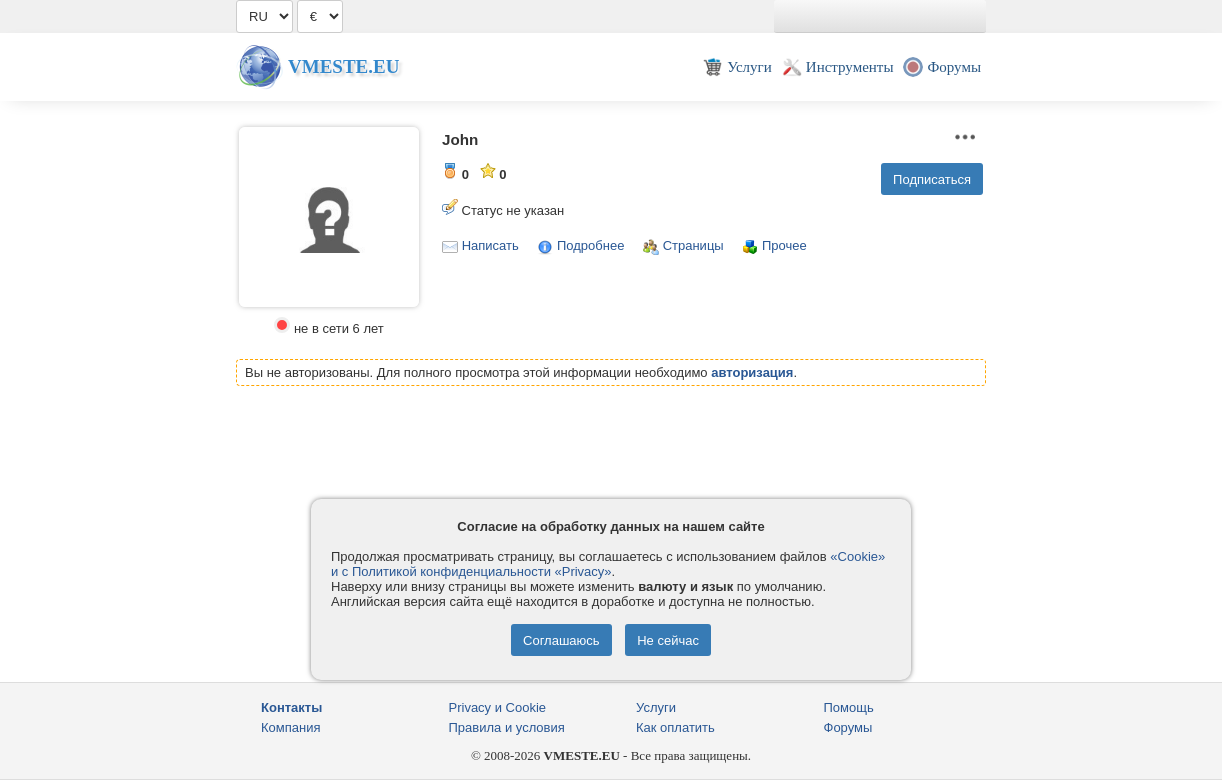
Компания (291, 727)
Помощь (849, 707)
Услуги (656, 707)
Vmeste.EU (343, 66)
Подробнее (590, 245)
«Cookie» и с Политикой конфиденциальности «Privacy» (608, 564)
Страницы (693, 245)
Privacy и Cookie (498, 707)
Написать (490, 245)
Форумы (848, 727)
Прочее (784, 245)
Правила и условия (507, 727)
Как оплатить (675, 727)
